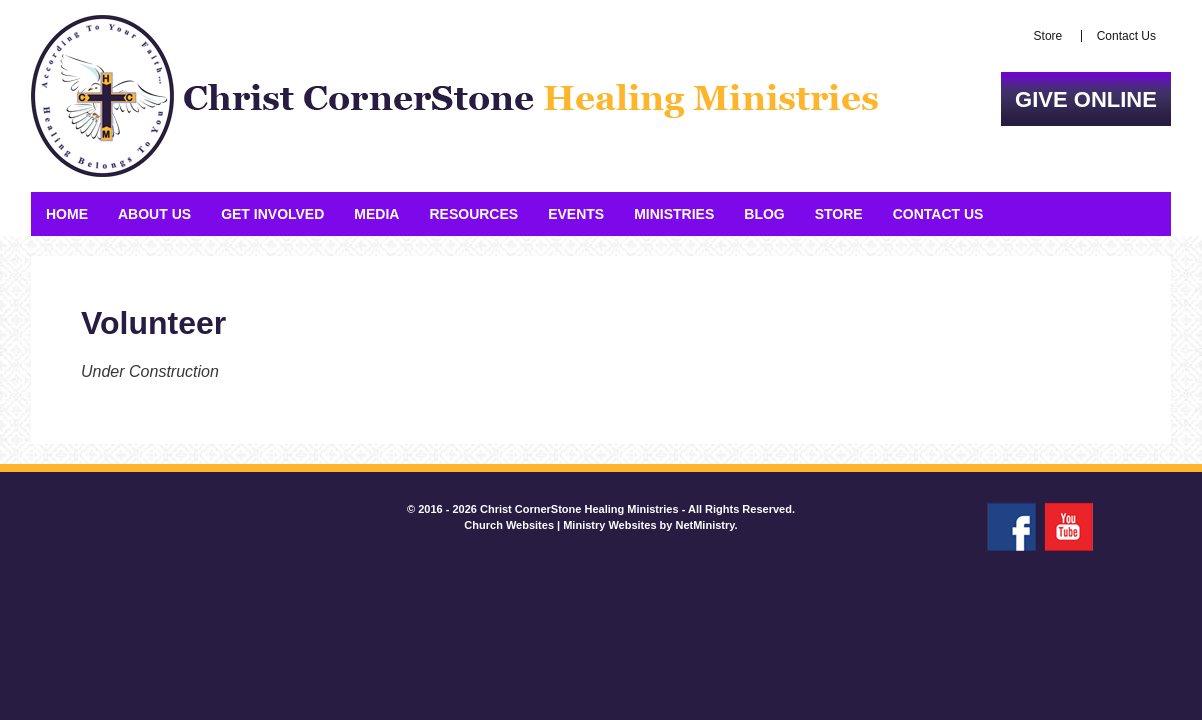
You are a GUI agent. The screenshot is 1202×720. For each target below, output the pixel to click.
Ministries (674, 214)
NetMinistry (704, 525)
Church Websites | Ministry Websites (561, 525)
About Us (154, 214)
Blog (764, 214)
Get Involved (272, 214)
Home (67, 214)
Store (1048, 36)
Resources (473, 214)
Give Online (1086, 99)
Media (376, 214)
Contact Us (1126, 36)
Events (576, 214)
